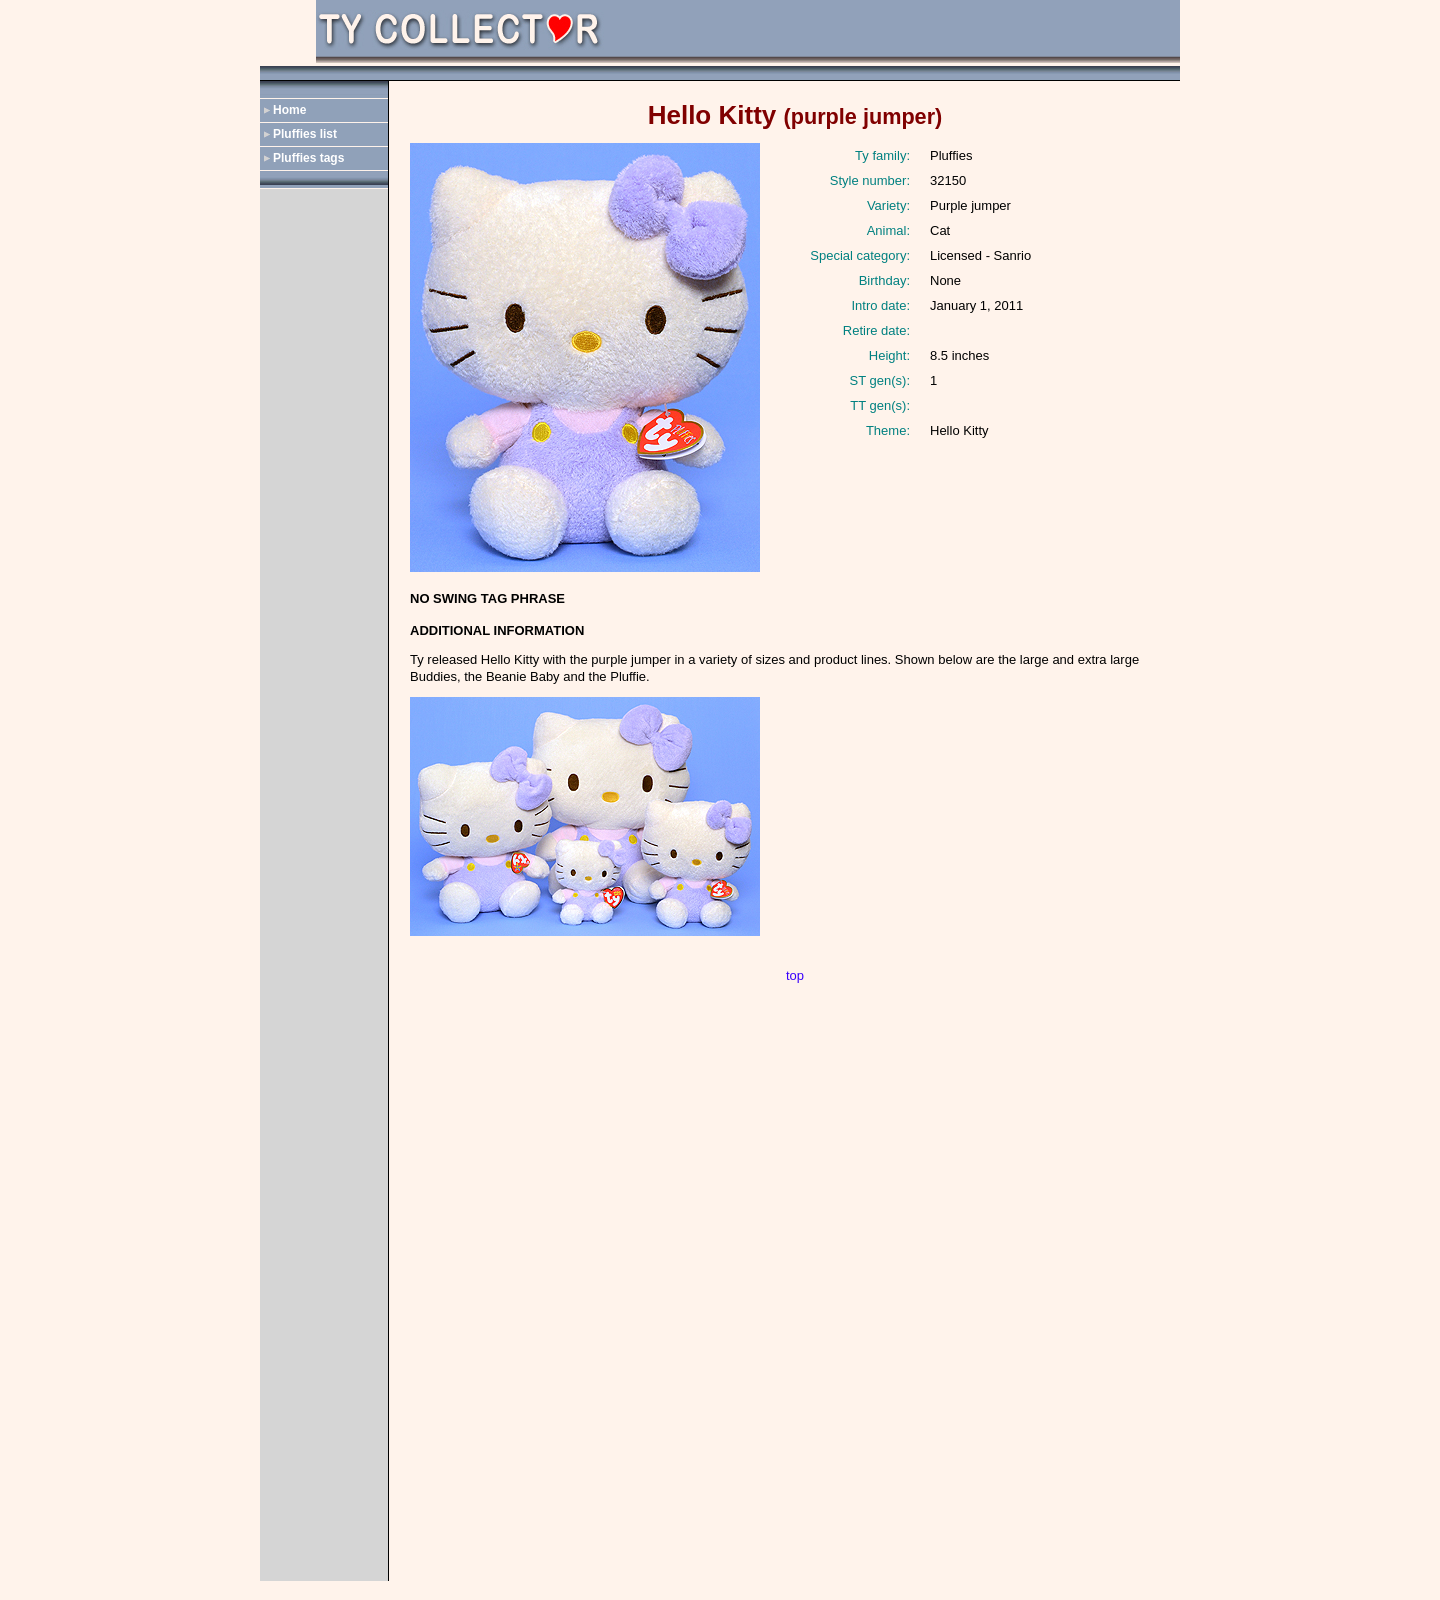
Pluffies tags (308, 158)
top (795, 975)
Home (289, 110)
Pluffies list (305, 134)
